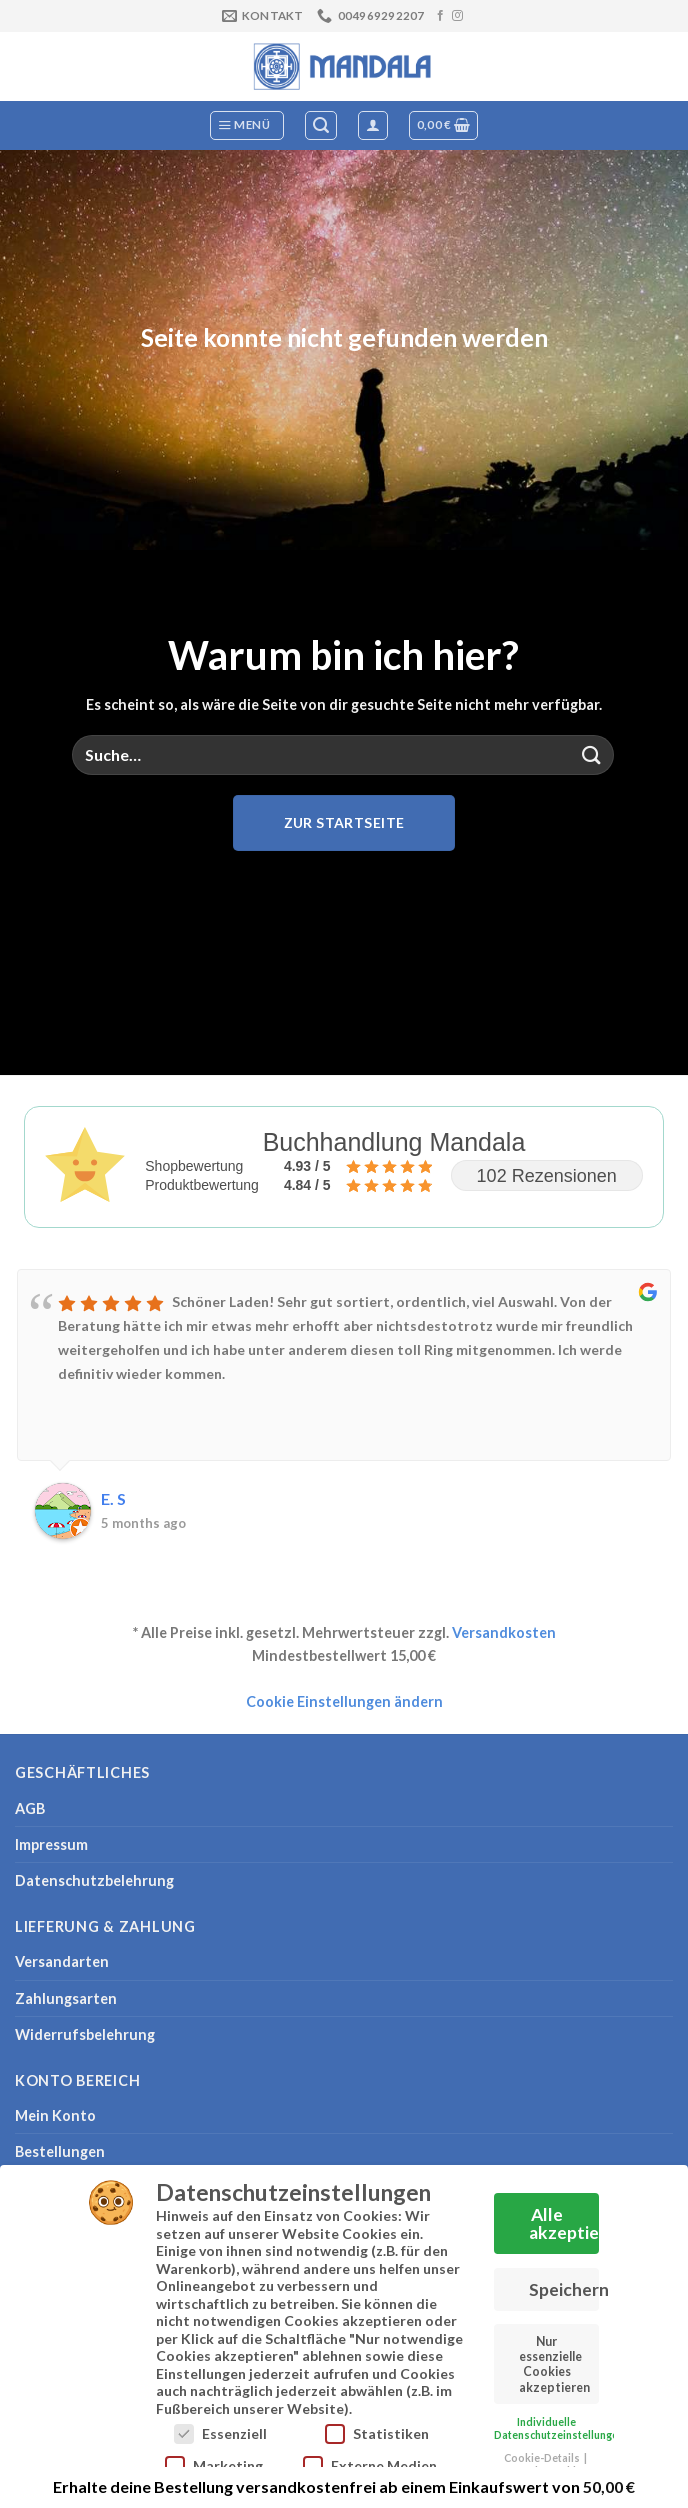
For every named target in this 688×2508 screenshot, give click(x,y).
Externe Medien (370, 2458)
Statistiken (377, 2426)
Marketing (214, 2458)
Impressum (51, 1844)
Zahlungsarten (66, 1998)
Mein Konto (55, 2115)
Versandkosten (504, 1632)
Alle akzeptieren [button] (564, 2216)
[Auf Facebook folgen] (440, 16)
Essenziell (220, 2426)
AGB (30, 1808)
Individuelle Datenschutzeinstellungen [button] (559, 2421)
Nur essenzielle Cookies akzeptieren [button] (554, 2357)
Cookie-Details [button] (543, 2451)
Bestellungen (60, 2151)
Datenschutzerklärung (549, 2464)
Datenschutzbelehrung (94, 1880)
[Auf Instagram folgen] (457, 16)
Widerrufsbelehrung (85, 2034)
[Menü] (247, 125)
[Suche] (321, 125)
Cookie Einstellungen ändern (344, 1701)
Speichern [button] (564, 2282)
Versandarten (62, 1961)
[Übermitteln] (592, 754)
